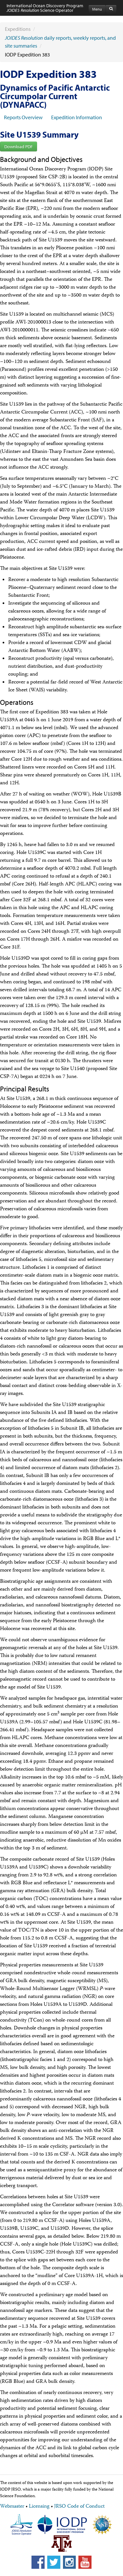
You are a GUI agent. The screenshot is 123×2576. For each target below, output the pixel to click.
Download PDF (18, 146)
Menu (97, 9)
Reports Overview (23, 117)
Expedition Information (76, 117)
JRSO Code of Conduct (79, 2506)
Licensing (39, 2506)
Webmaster (12, 2506)
